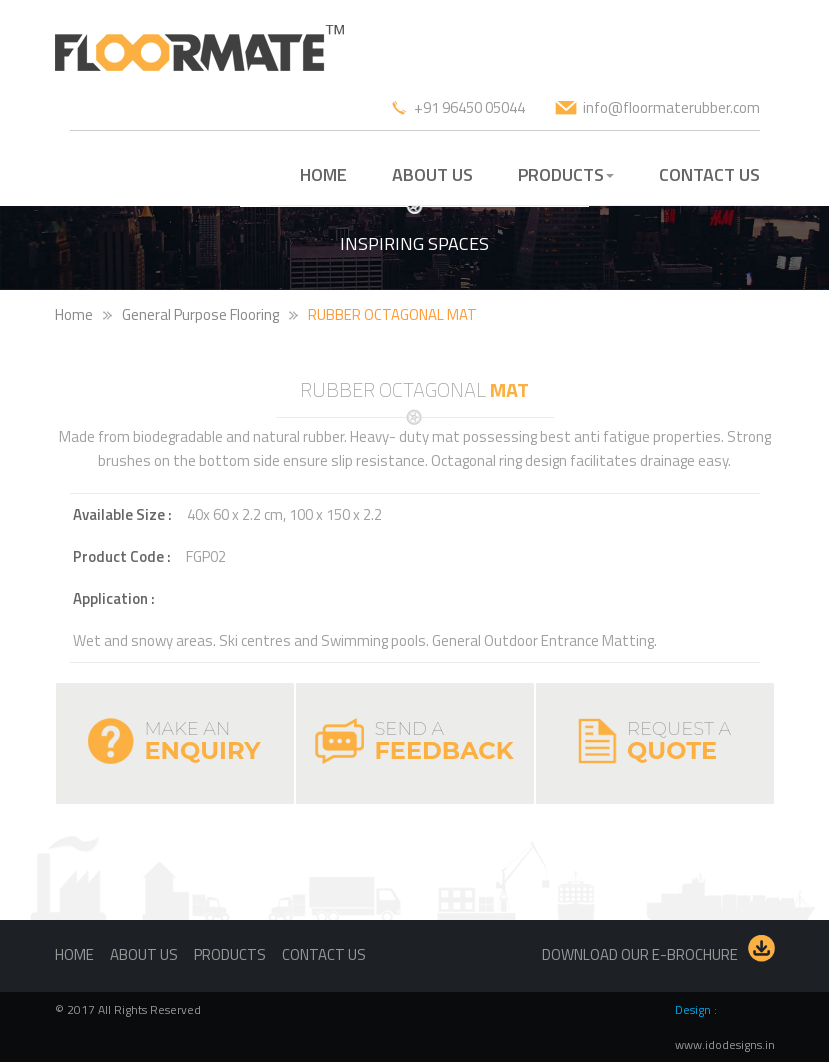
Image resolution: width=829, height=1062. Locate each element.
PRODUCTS (566, 174)
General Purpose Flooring (200, 314)
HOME (323, 174)
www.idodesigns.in (725, 1044)
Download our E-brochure (640, 954)
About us (144, 954)
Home (74, 314)
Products (230, 954)
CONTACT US (709, 174)
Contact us (324, 954)
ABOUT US (432, 174)
